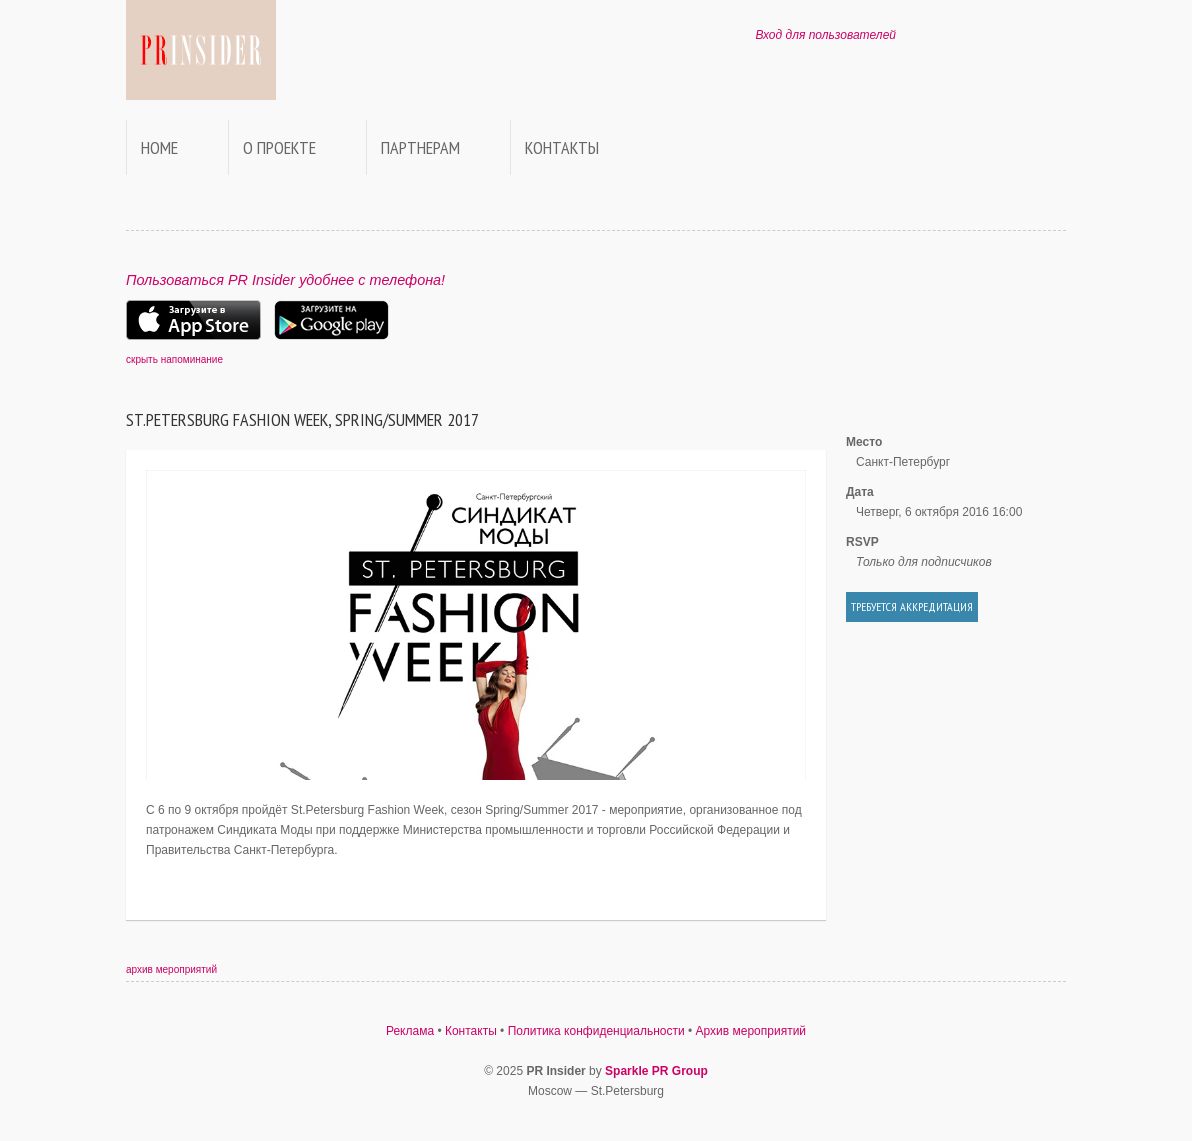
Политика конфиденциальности (596, 1031)
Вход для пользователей (825, 35)
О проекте (279, 147)
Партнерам (420, 147)
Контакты (562, 147)
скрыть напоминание (174, 359)
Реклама (410, 1031)
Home (159, 147)
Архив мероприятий (751, 1031)
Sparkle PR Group (656, 1071)
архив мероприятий (171, 969)
